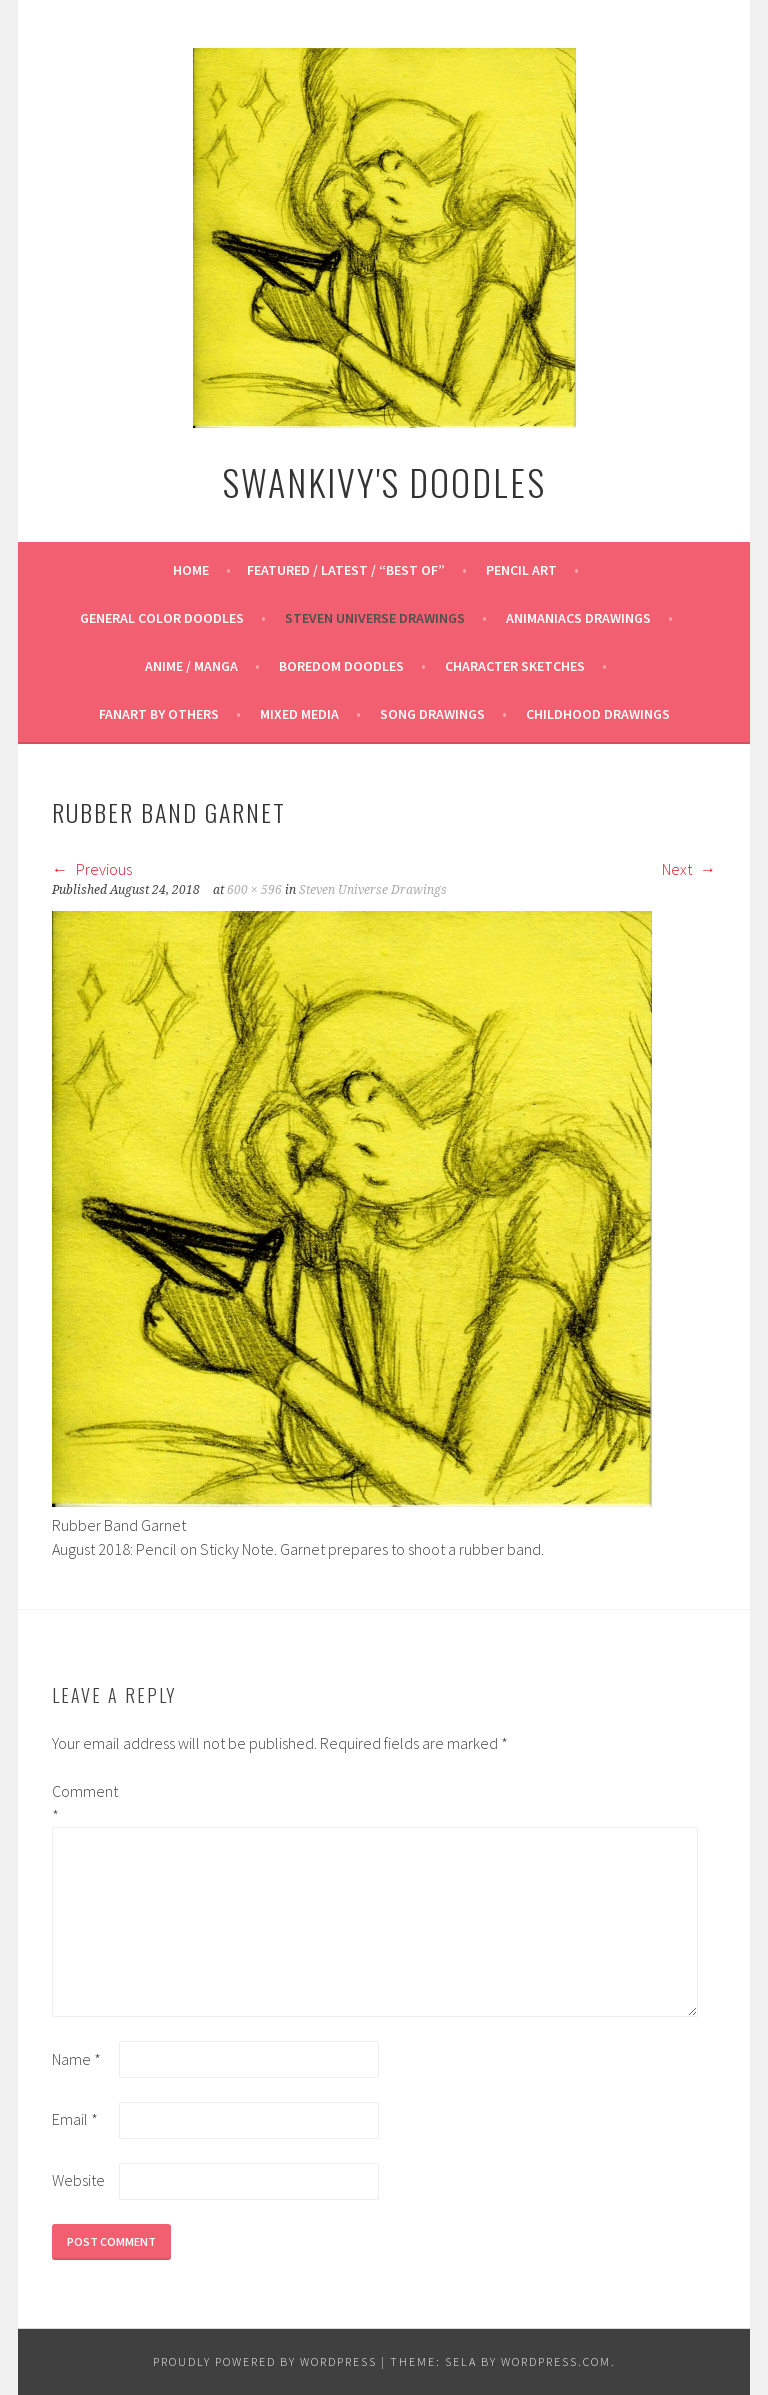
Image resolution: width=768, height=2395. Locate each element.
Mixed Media (299, 714)
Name (76, 2059)
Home (191, 570)
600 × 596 (254, 890)
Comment (84, 1803)
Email (75, 2119)
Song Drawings (432, 714)
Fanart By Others (159, 714)
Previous (92, 869)
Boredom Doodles (341, 666)
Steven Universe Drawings (375, 618)
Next (689, 869)
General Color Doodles (162, 618)
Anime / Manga (191, 666)
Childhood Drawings (598, 714)
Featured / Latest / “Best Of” (346, 570)
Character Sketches (515, 666)
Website (78, 2180)
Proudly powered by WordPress (265, 2361)
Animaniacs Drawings (578, 618)
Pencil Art (521, 570)
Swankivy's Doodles (384, 481)
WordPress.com (556, 2361)
